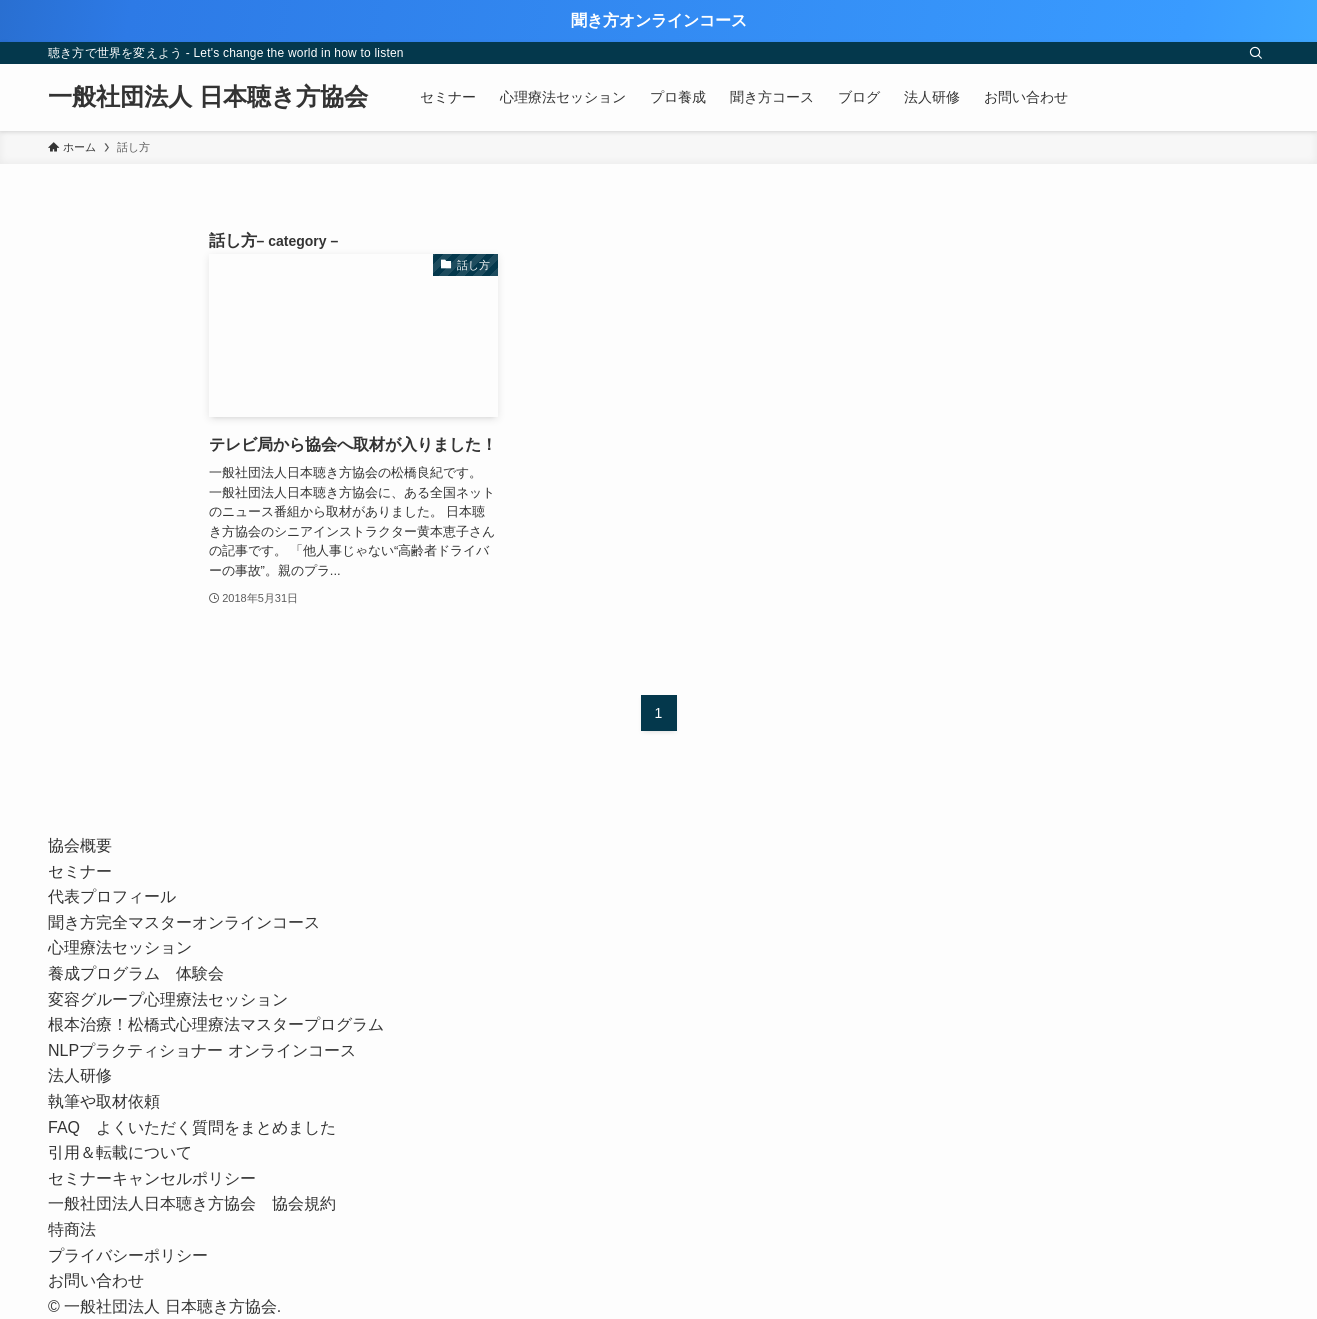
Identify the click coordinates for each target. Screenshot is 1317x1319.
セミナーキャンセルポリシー (152, 1178)
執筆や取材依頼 (104, 1101)
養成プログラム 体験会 (136, 973)
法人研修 (80, 1075)
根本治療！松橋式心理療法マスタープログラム (216, 1024)
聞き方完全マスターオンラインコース (184, 922)
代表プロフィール (112, 896)
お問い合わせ (96, 1280)
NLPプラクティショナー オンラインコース (210, 1050)
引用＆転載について (120, 1152)
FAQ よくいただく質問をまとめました (192, 1127)
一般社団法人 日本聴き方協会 (208, 97)
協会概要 (80, 845)
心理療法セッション (120, 947)
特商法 (72, 1229)
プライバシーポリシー (128, 1255)
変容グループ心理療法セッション (168, 999)
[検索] (1256, 53)
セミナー (80, 871)
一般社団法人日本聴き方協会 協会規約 (192, 1203)
